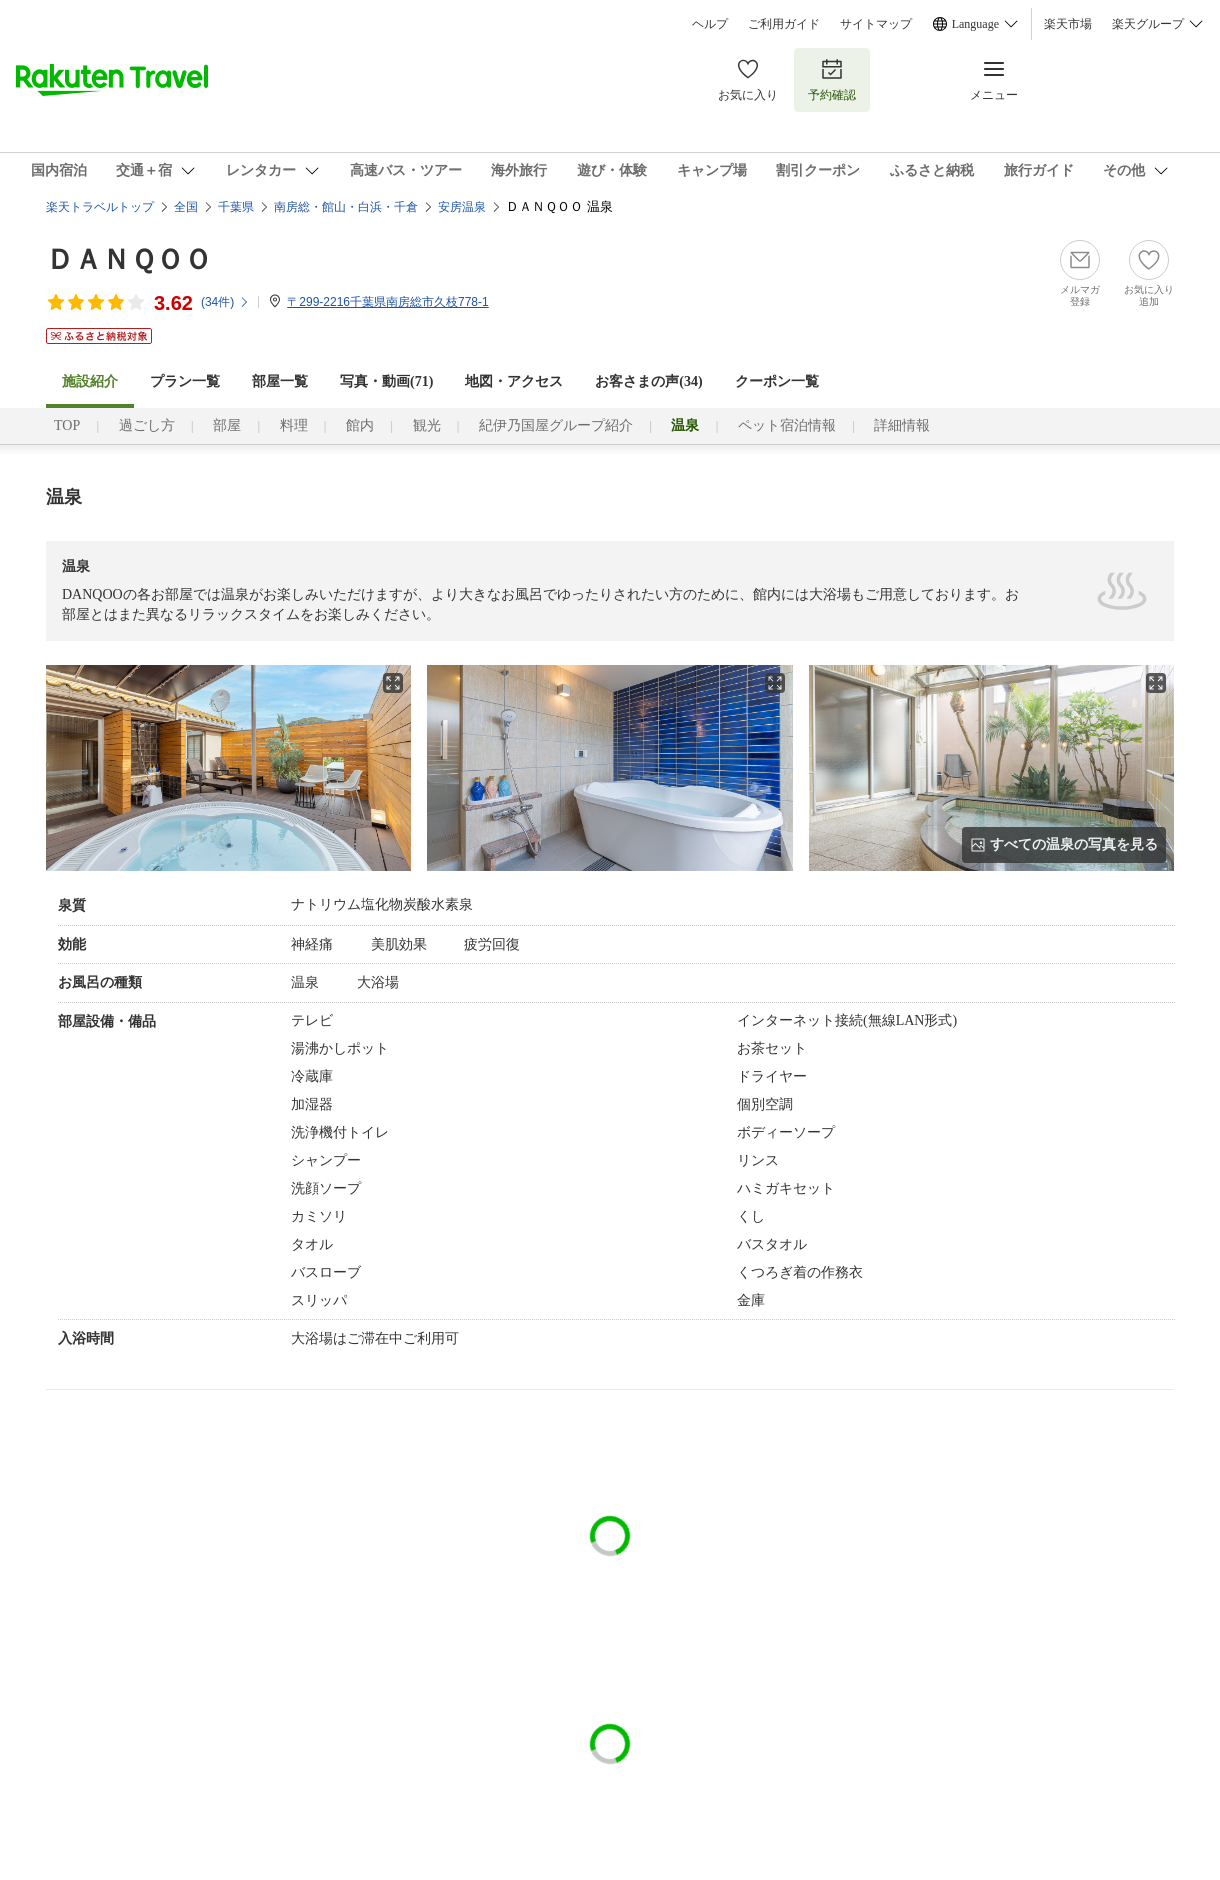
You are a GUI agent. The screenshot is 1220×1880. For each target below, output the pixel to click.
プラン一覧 (185, 381)
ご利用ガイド (784, 24)
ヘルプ (710, 24)
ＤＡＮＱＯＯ (129, 259)
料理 (294, 425)
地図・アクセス (514, 381)
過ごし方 (147, 425)
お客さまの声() (648, 381)
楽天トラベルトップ (100, 207)
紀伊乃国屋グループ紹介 (556, 425)
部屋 (227, 425)
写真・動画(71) (386, 381)
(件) (225, 302)
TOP (67, 425)
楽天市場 (1068, 24)
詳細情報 (902, 425)
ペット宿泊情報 (787, 425)
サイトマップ (876, 24)
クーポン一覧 (777, 381)
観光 (427, 425)
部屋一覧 (280, 381)
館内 (360, 425)
